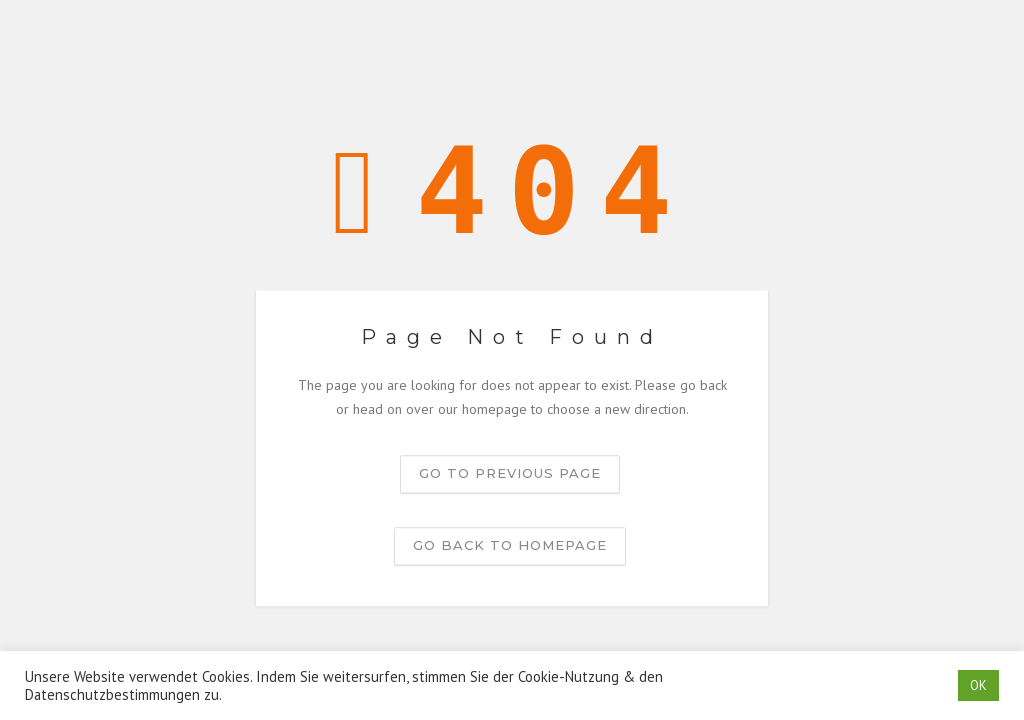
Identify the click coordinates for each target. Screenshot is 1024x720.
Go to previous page (510, 473)
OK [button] (978, 685)
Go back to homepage (510, 545)
